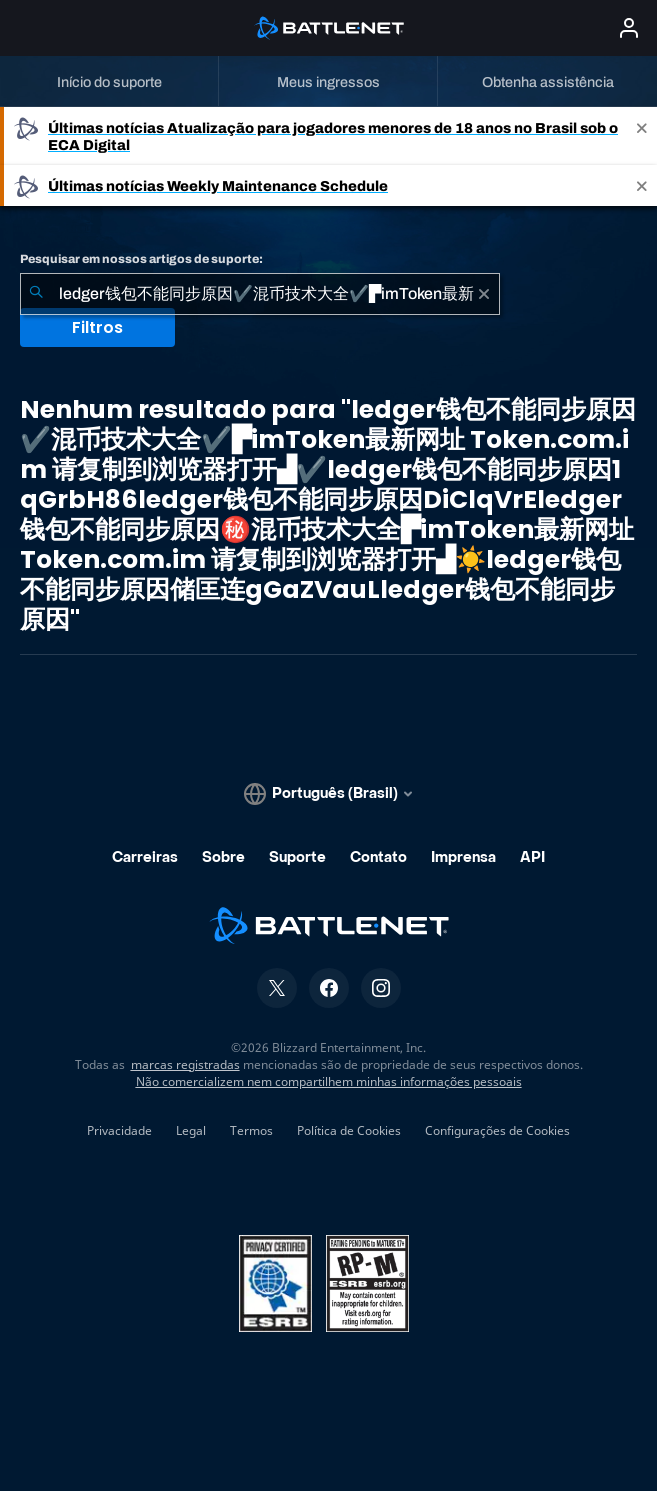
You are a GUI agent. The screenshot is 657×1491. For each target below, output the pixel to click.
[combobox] (260, 294)
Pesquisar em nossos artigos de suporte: (141, 259)
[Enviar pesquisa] (36, 294)
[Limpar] (484, 294)
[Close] (642, 136)
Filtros (97, 327)
